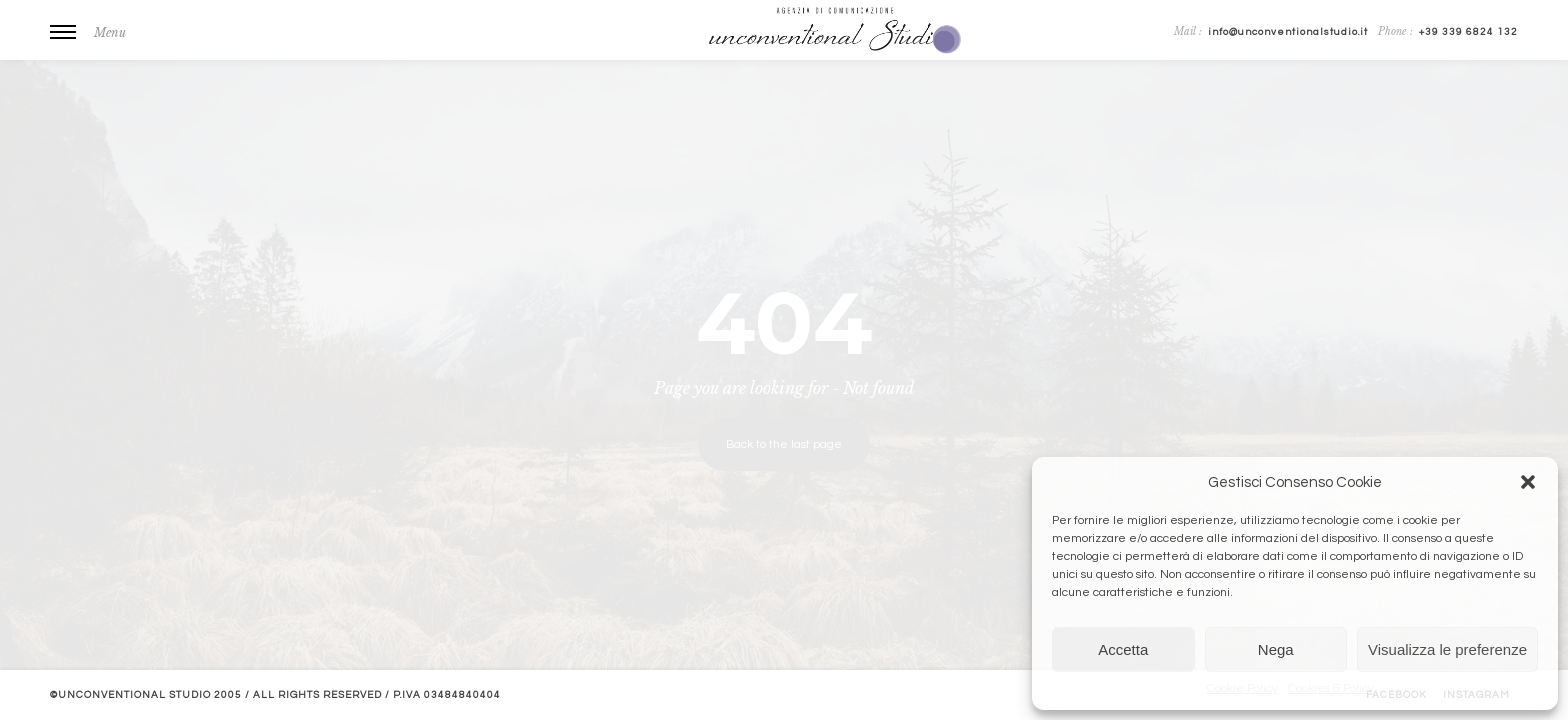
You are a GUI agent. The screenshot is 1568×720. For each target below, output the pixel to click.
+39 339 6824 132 (1468, 32)
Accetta (1123, 649)
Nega (1276, 649)
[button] (1528, 482)
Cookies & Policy (1331, 688)
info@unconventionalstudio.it (1288, 32)
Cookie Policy (1242, 688)
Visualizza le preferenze (1447, 649)
